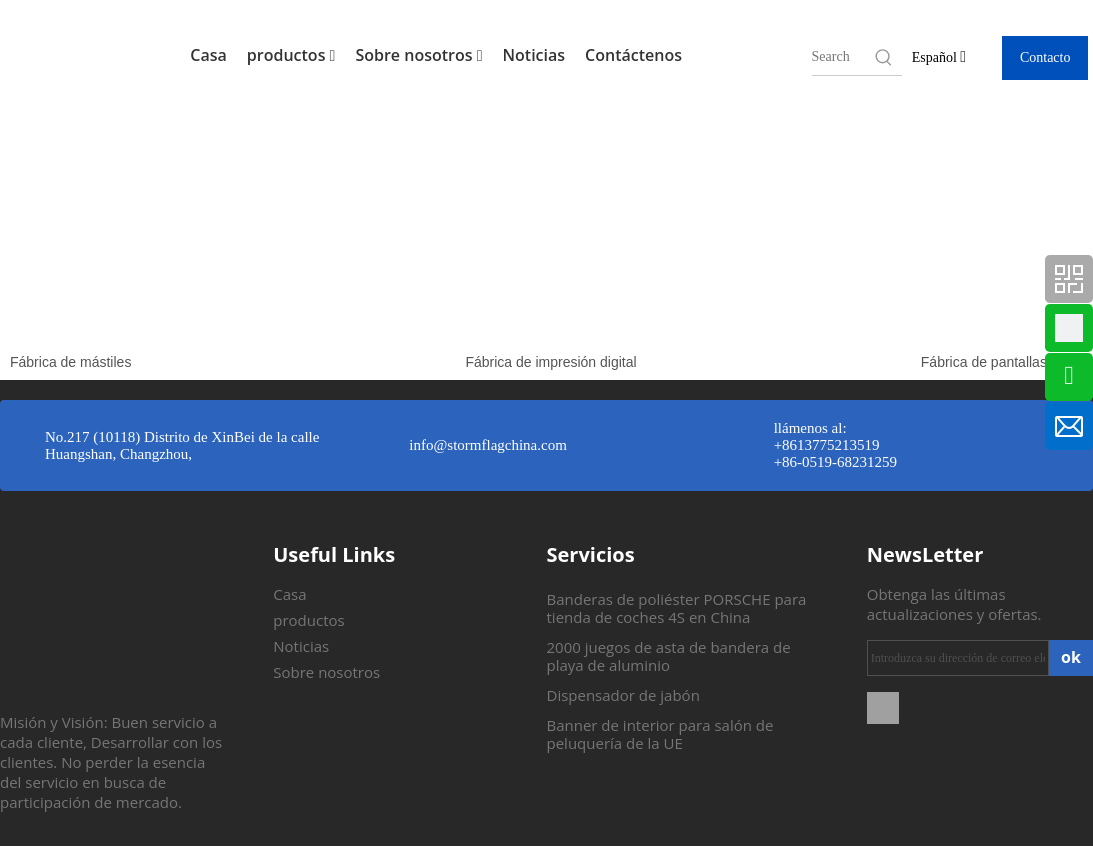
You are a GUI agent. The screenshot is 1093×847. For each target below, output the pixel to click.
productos (291, 55)
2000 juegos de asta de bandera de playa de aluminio (669, 656)
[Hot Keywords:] (884, 57)
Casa (208, 55)
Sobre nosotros (418, 55)
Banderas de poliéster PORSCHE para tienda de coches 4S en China (677, 608)
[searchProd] (842, 57)
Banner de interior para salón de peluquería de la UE (660, 734)
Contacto (1045, 57)
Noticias (534, 55)
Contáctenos (633, 55)
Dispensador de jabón (623, 695)
